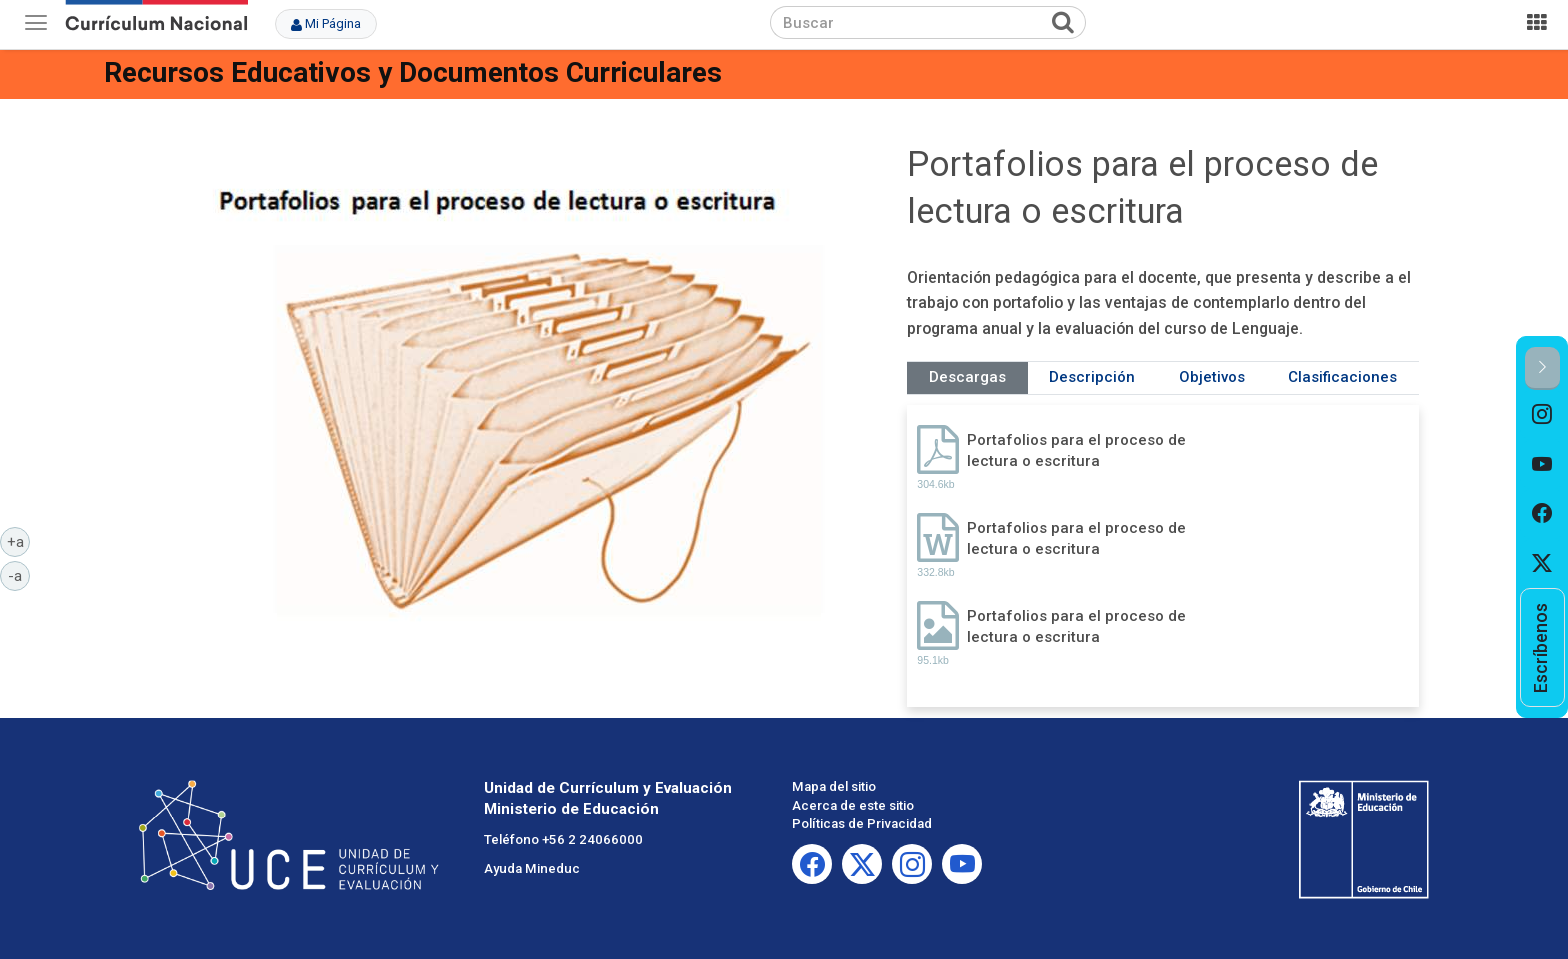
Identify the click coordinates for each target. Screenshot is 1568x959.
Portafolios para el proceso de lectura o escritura (1076, 450)
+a (19, 541)
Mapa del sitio (834, 786)
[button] (1542, 368)
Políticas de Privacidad (862, 823)
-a (19, 575)
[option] (1542, 415)
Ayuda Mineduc (532, 868)
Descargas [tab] (967, 377)
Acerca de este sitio (853, 805)
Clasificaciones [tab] (1342, 377)
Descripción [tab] (1092, 377)
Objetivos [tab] (1212, 377)
